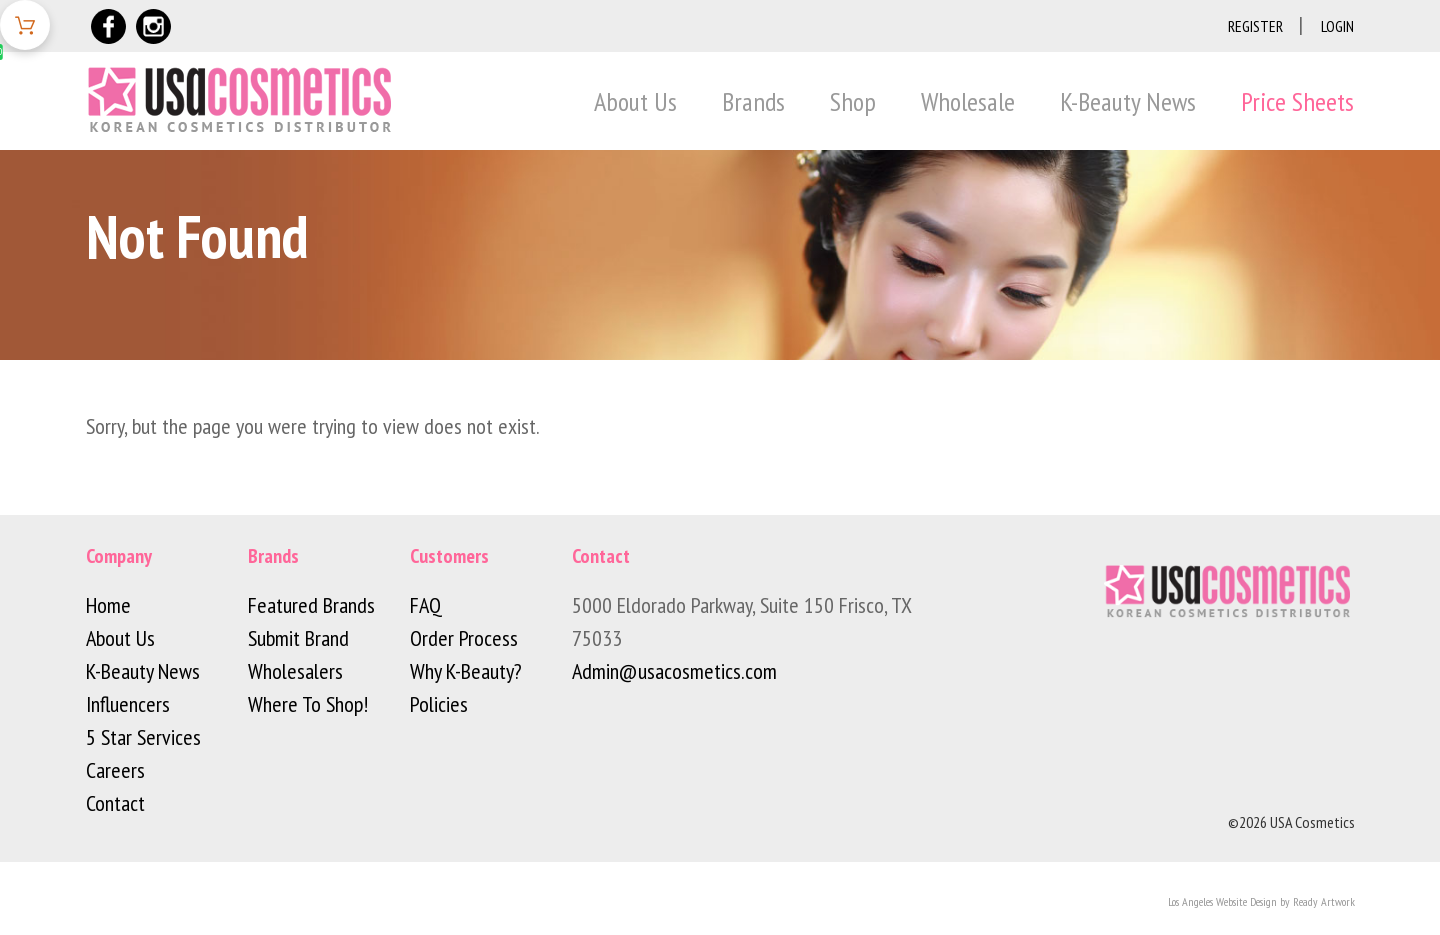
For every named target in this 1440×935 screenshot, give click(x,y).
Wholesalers (295, 671)
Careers (115, 770)
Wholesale (968, 101)
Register (1255, 26)
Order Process (464, 638)
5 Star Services (143, 737)
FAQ (426, 605)
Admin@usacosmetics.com (674, 671)
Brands (753, 101)
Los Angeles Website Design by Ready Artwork (1261, 901)
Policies (439, 704)
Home (108, 605)
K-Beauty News (1128, 101)
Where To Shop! (308, 704)
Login (1337, 26)
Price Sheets (1297, 101)
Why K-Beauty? (466, 671)
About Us (635, 101)
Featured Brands (311, 605)
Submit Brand (298, 638)
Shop (853, 101)
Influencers (128, 704)
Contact (115, 803)
